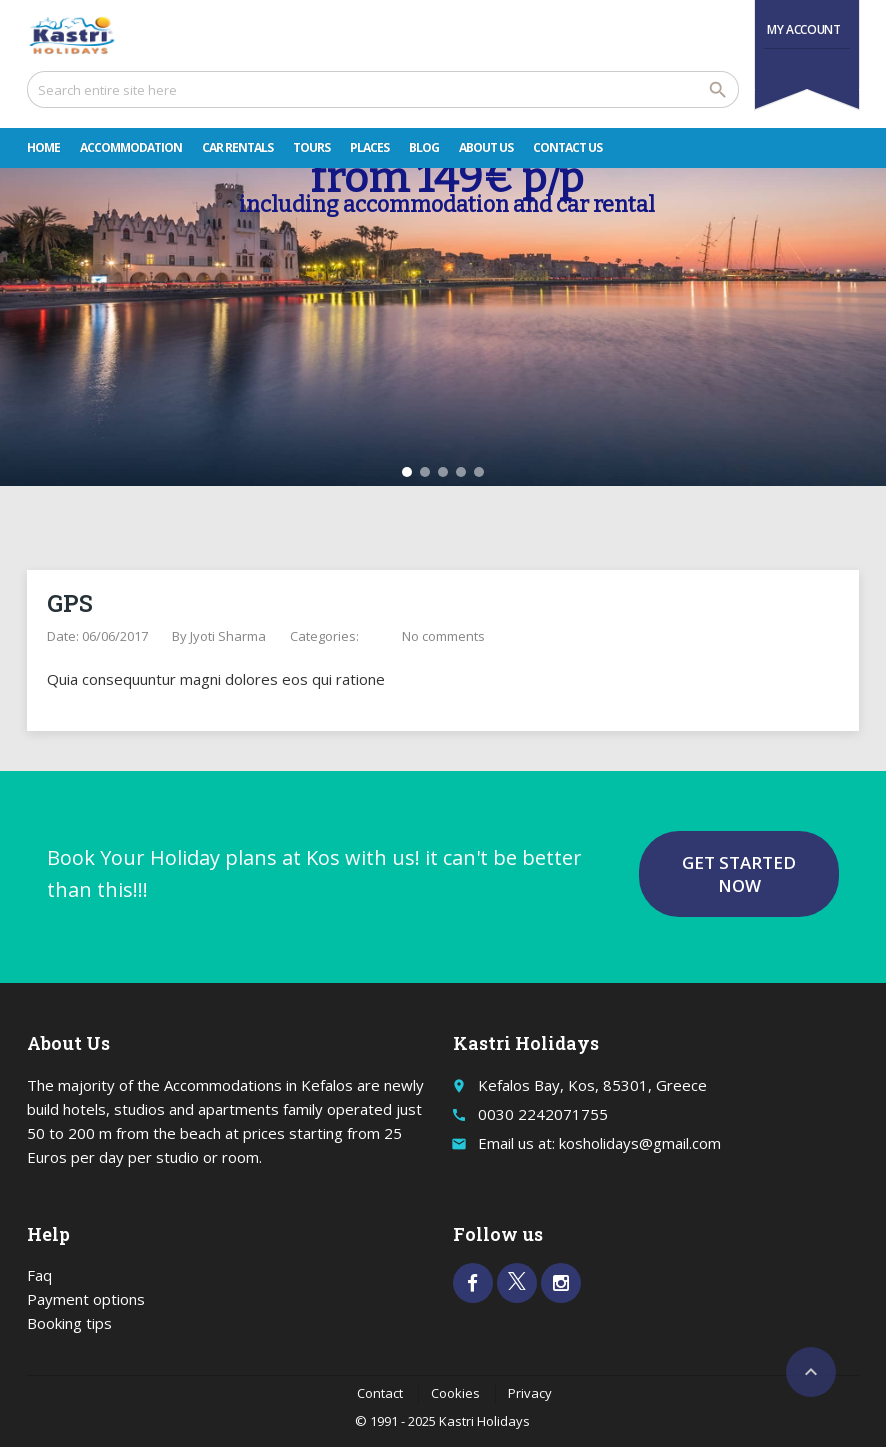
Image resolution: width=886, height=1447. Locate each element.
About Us (486, 147)
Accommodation (131, 147)
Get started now (739, 874)
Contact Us (567, 147)
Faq (39, 1275)
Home (43, 147)
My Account (803, 29)
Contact (380, 1393)
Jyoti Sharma (228, 636)
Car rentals (237, 147)
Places (369, 147)
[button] (407, 472)
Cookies (455, 1393)
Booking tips (69, 1323)
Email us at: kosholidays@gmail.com (599, 1143)
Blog (424, 147)
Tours (311, 147)
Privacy (530, 1393)
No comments (443, 636)
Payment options (86, 1299)
